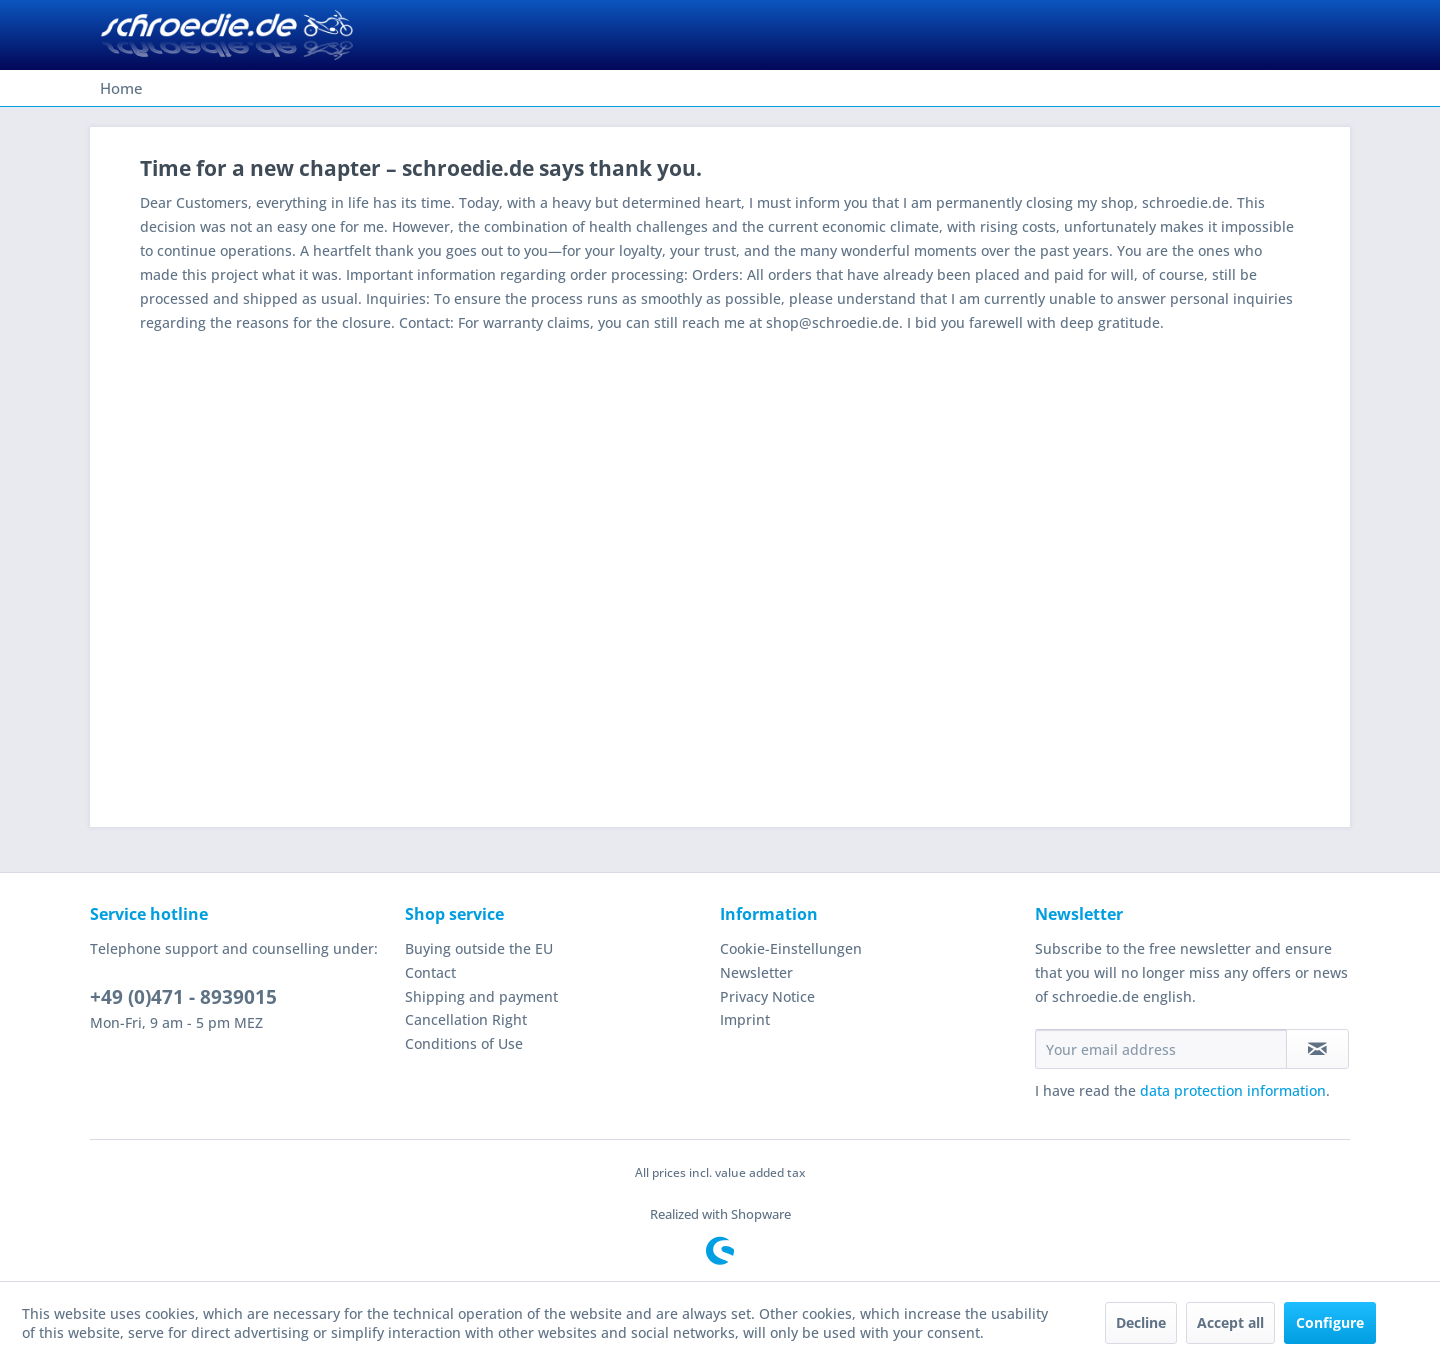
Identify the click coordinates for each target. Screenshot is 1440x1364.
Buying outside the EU (479, 948)
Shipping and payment (481, 996)
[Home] (121, 88)
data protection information (1233, 1090)
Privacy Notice (767, 996)
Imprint (745, 1019)
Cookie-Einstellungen (791, 948)
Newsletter (756, 972)
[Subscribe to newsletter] (1317, 1049)
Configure (1330, 1322)
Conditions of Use (464, 1043)
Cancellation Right (466, 1019)
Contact (430, 972)
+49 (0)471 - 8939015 (183, 997)
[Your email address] (1161, 1049)
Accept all (1230, 1322)
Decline (1141, 1322)
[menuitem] (121, 88)
